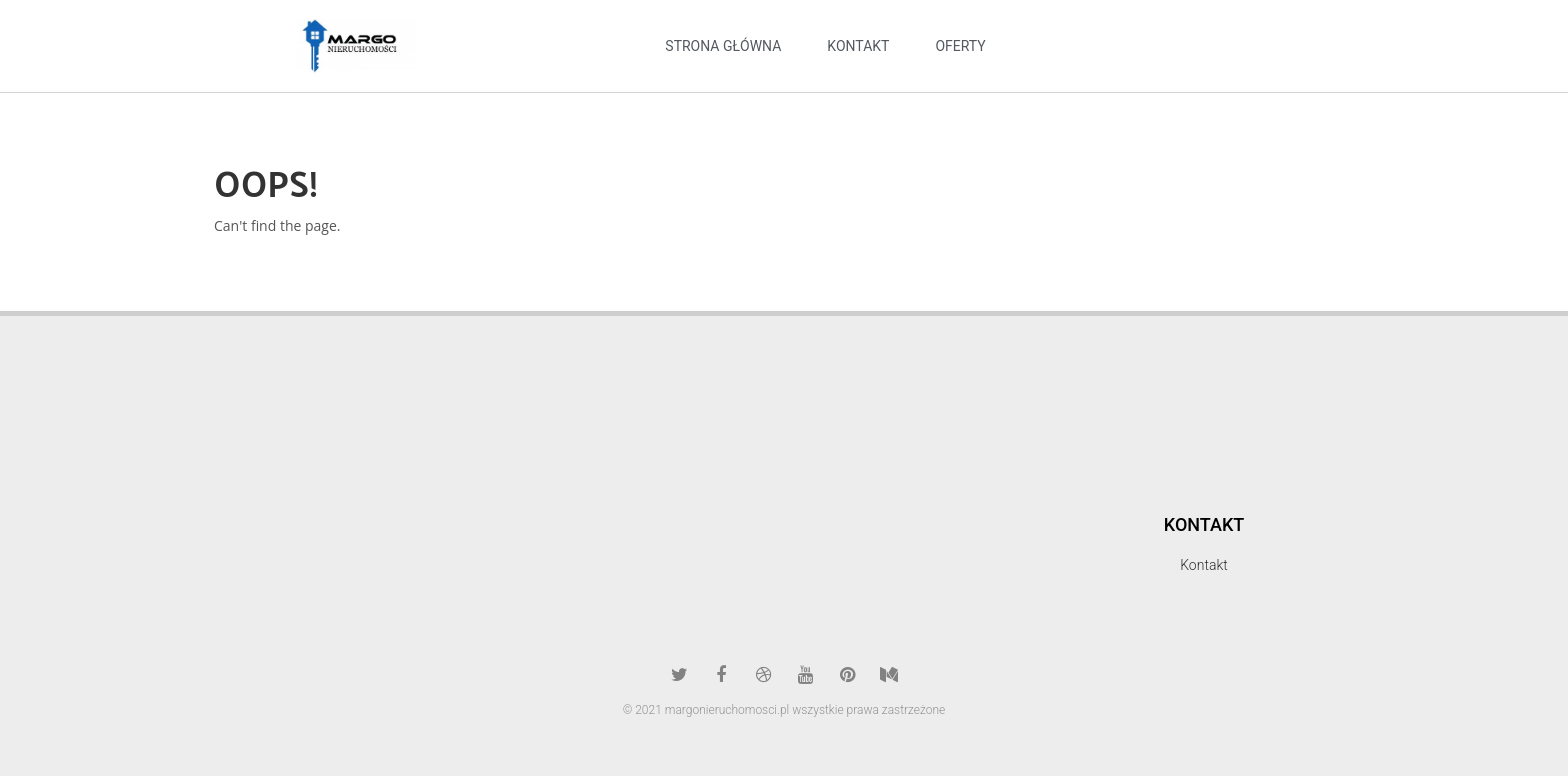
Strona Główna (723, 46)
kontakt (858, 46)
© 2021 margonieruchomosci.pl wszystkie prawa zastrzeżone (784, 710)
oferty (960, 46)
